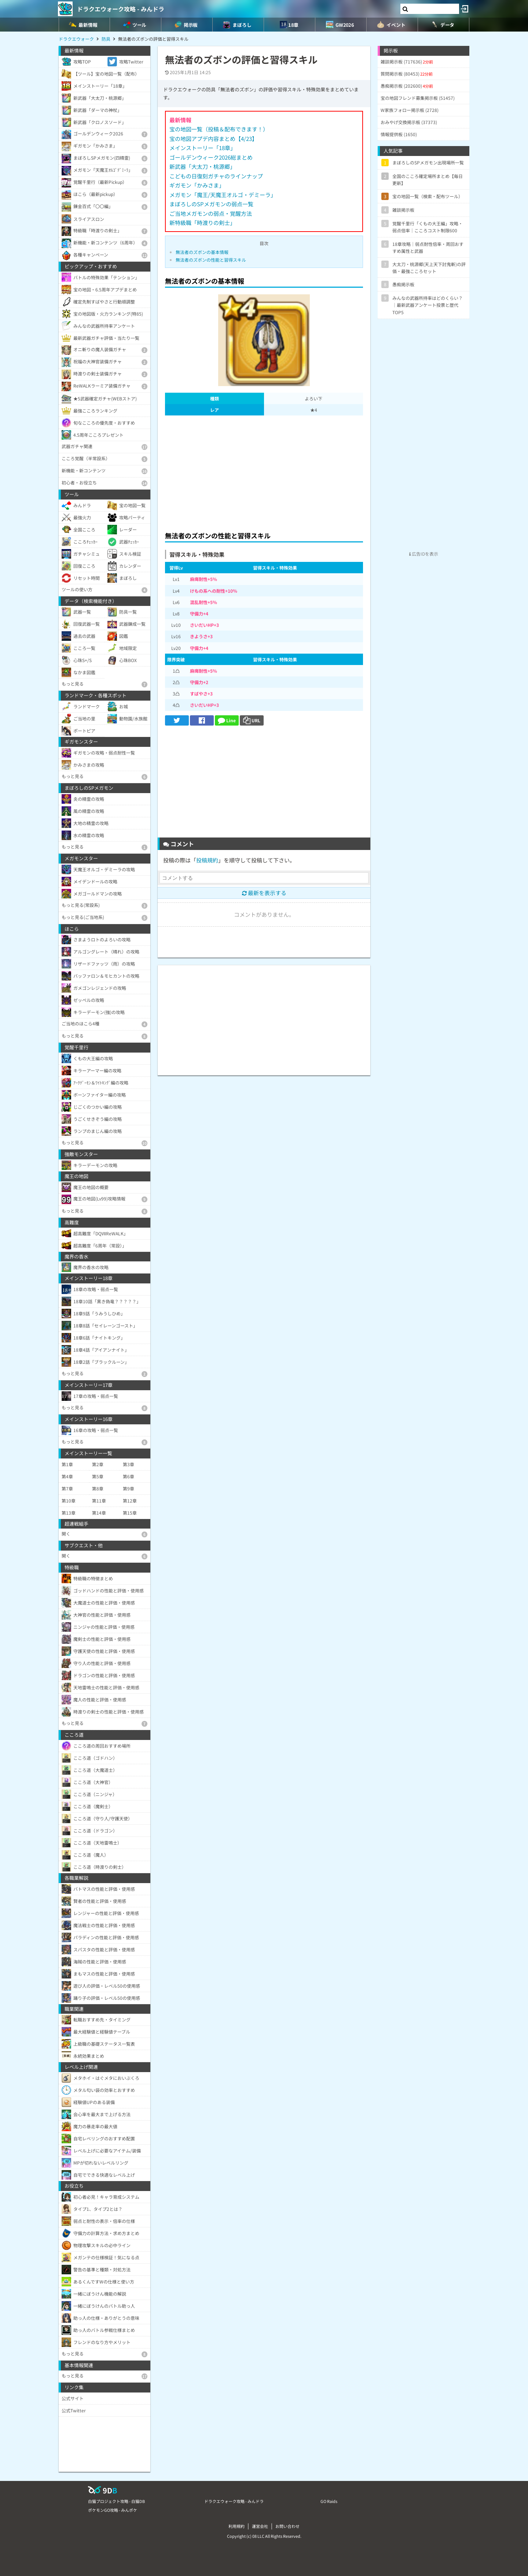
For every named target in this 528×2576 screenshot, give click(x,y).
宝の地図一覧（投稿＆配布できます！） (218, 129)
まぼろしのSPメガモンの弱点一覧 (211, 204)
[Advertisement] (264, 471)
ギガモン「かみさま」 (196, 185)
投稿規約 (207, 860)
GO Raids (328, 2501)
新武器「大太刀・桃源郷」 (202, 166)
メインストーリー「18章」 (202, 148)
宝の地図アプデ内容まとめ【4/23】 (213, 138)
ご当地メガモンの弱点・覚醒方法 (210, 213)
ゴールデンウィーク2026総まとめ (211, 157)
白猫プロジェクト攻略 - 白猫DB (116, 2501)
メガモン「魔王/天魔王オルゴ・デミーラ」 (222, 195)
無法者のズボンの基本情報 (202, 252)
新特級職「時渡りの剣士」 (202, 222)
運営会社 (260, 2526)
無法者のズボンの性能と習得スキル (211, 260)
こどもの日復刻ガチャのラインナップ (216, 176)
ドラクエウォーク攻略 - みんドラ (120, 8)
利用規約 (236, 2526)
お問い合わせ (287, 2526)
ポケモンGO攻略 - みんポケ (112, 2510)
